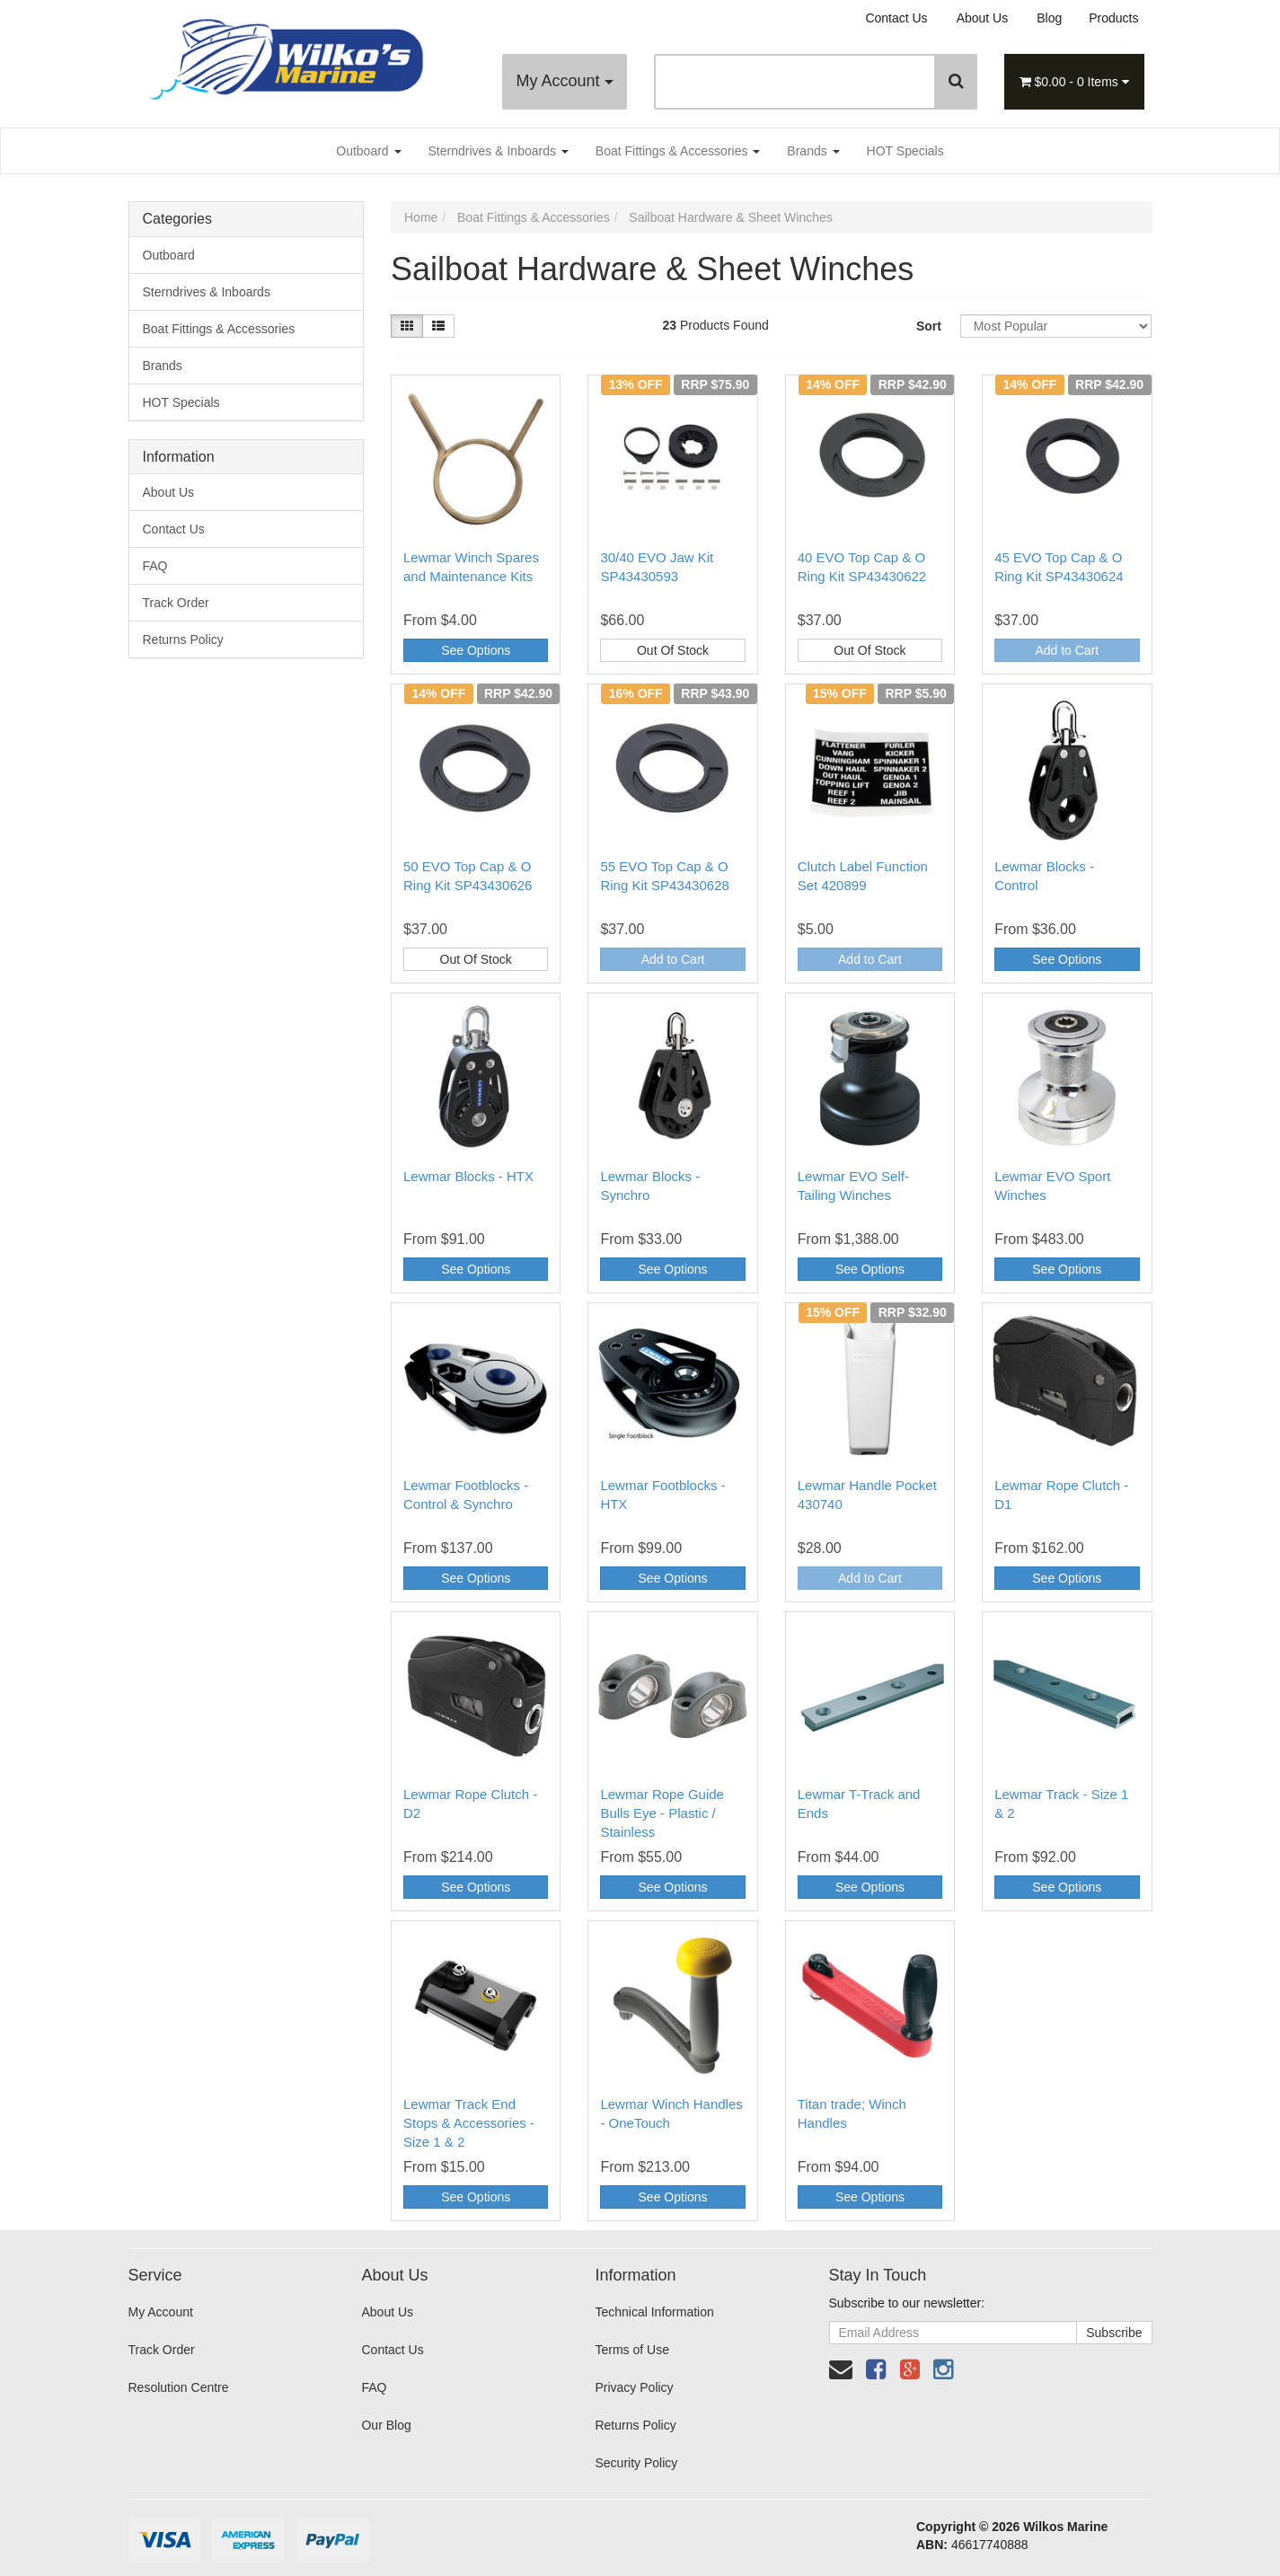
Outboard (368, 151)
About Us (983, 18)
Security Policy (636, 2463)
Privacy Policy (634, 2387)
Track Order (176, 602)
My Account (564, 81)
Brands (813, 151)
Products (1113, 18)
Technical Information (654, 2312)
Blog (1049, 18)
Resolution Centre (178, 2387)
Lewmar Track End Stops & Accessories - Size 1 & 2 (468, 2122)
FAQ (155, 566)
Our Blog (385, 2425)
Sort (928, 326)
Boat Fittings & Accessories (678, 151)
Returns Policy (183, 639)
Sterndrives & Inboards (498, 151)
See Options (475, 650)
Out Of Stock (673, 650)
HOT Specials (905, 151)
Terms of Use (631, 2349)
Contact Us (896, 18)
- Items (1074, 82)
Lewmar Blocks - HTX (468, 1176)
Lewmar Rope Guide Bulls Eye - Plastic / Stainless (662, 1812)
